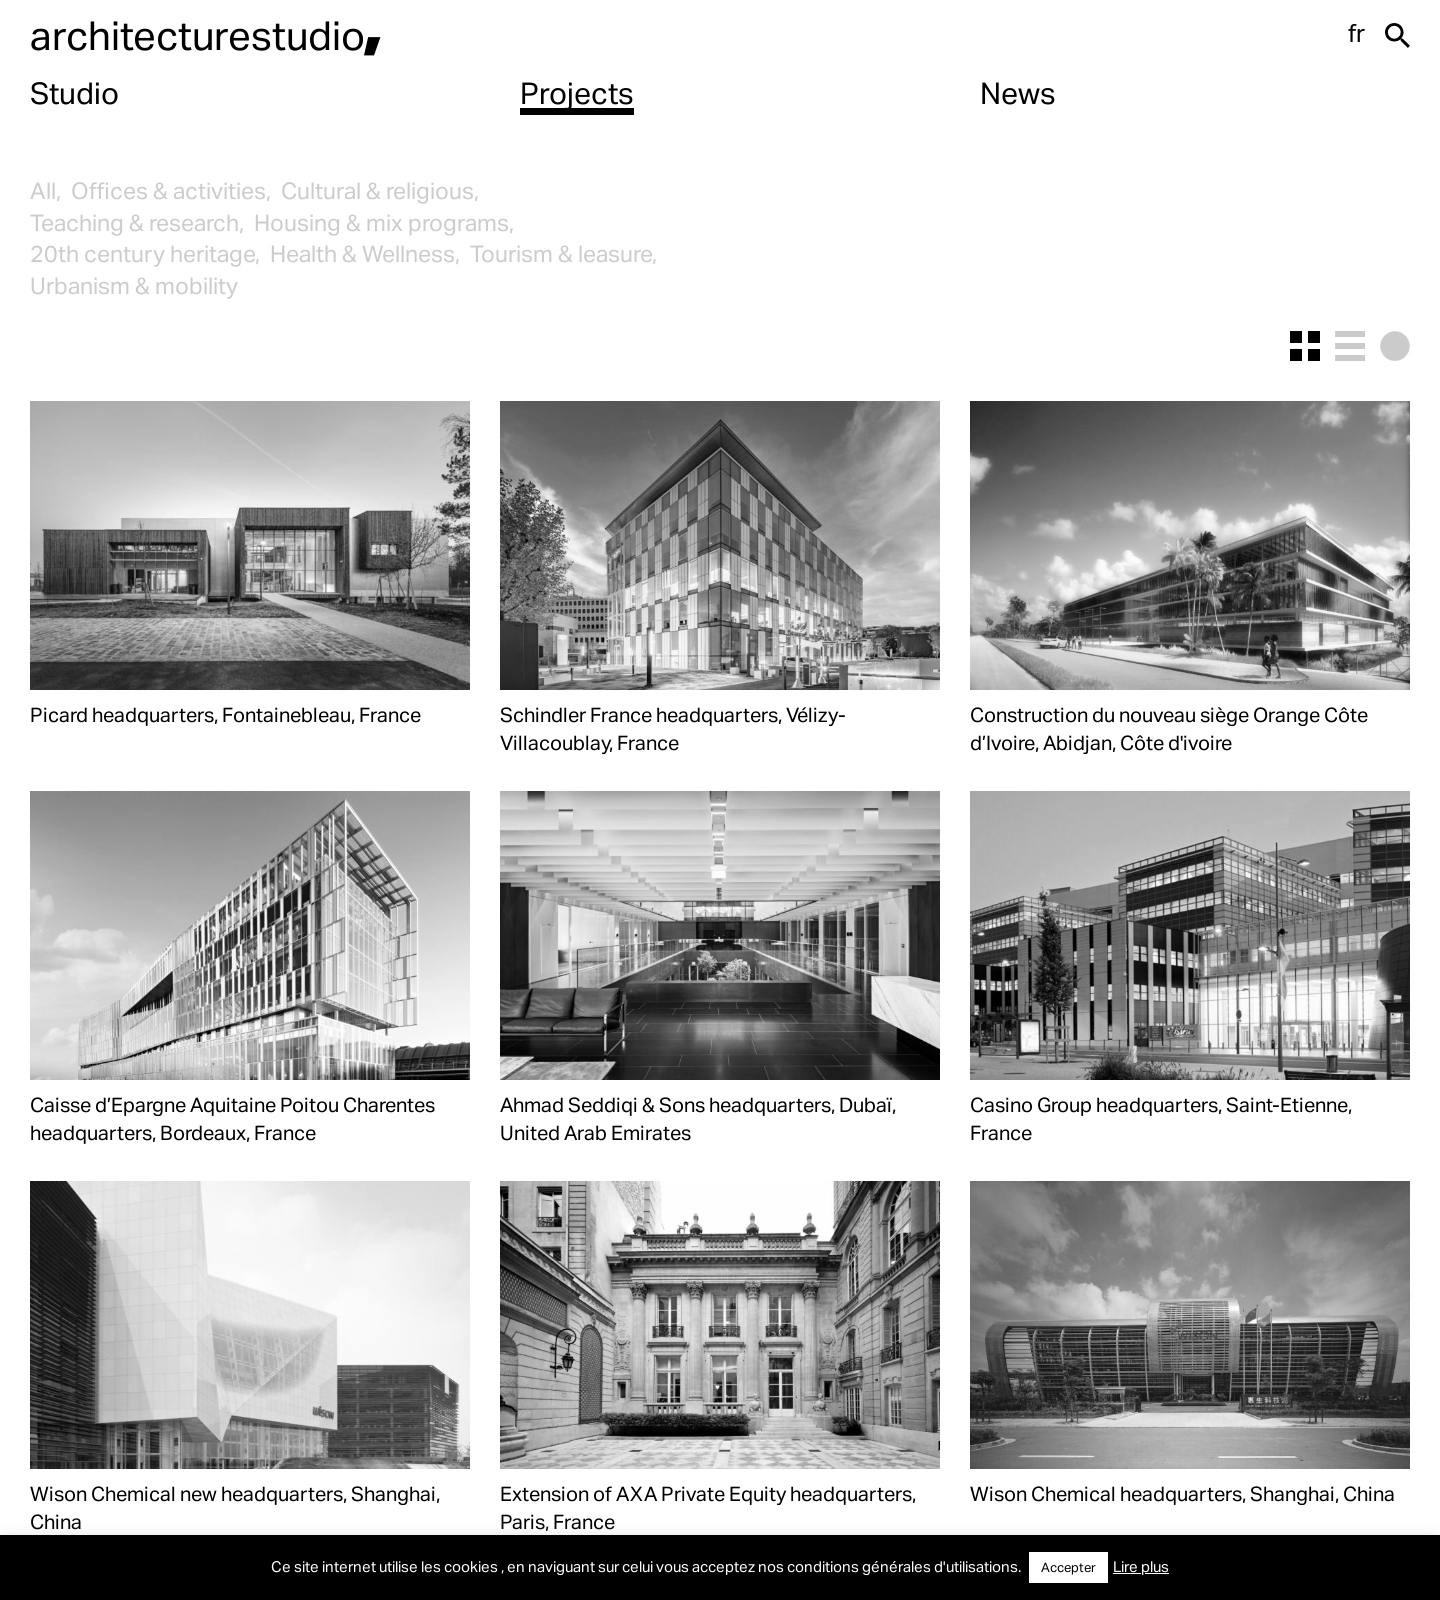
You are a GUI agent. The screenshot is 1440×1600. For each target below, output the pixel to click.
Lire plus (1141, 1566)
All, (45, 190)
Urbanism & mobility (134, 285)
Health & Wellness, (365, 253)
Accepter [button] (1068, 1567)
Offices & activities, (171, 190)
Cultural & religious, (380, 190)
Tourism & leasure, (563, 253)
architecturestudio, (206, 34)
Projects (577, 92)
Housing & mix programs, (384, 222)
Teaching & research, (137, 222)
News (1018, 92)
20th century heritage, (145, 253)
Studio (74, 92)
